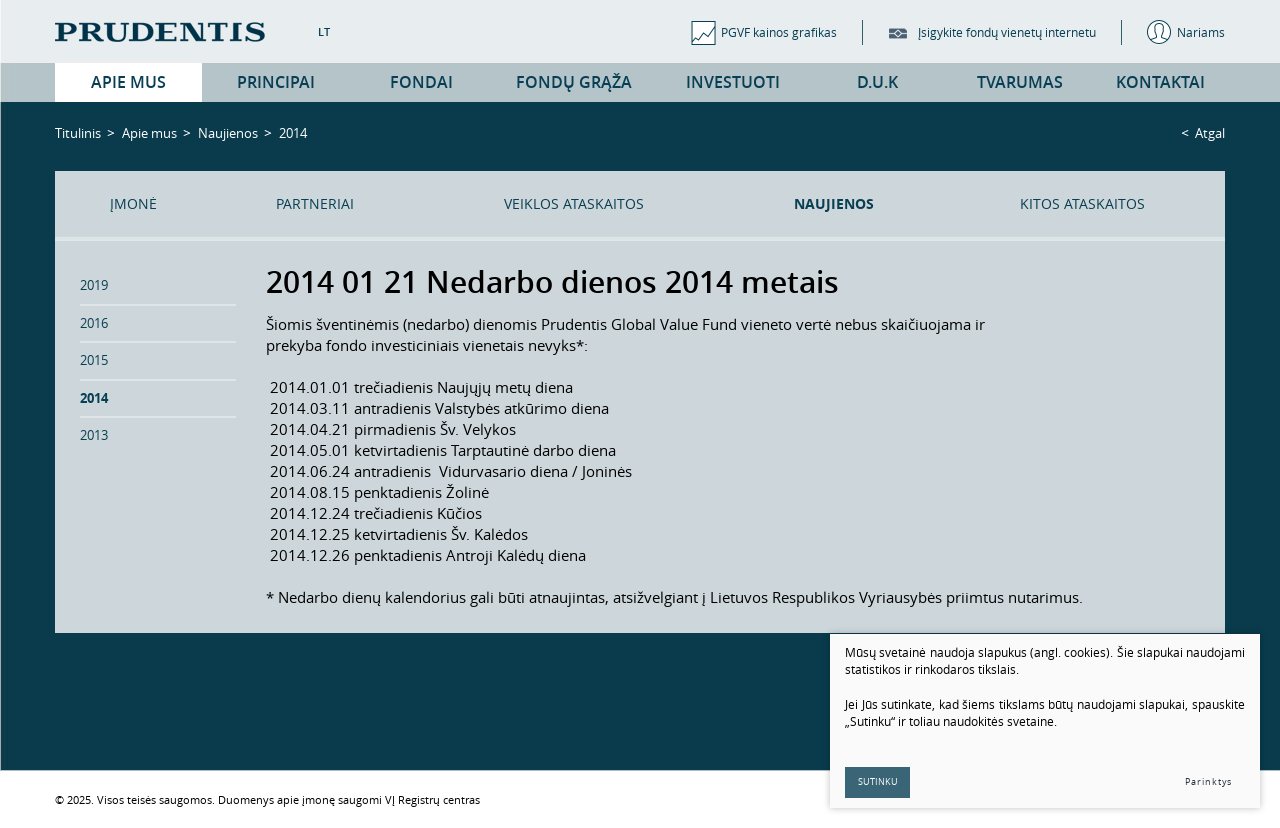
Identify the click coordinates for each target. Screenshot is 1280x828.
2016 (94, 323)
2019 (94, 285)
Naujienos (228, 133)
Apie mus (149, 133)
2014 (94, 398)
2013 (94, 435)
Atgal (1210, 133)
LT (324, 31)
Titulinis (78, 133)
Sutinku (878, 782)
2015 (94, 360)
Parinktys (1208, 782)
